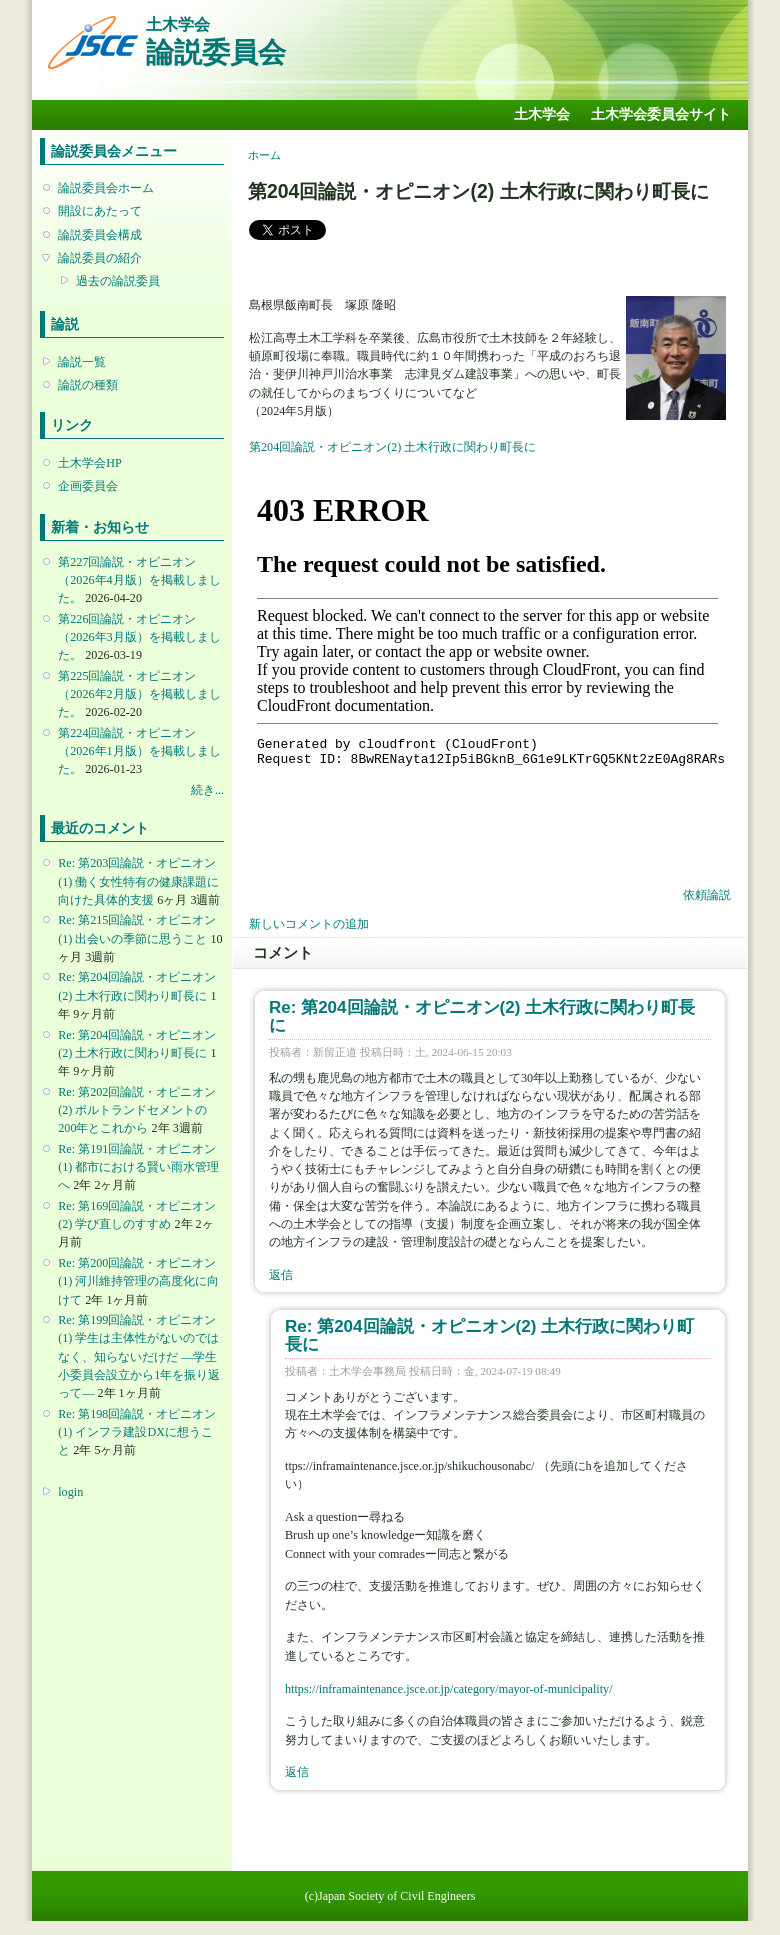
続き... (207, 790)
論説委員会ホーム (106, 188)
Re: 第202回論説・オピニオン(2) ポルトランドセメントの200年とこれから (137, 1110)
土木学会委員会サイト (661, 114)
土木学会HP (90, 463)
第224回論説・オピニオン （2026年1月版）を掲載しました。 (139, 751)
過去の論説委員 (118, 281)
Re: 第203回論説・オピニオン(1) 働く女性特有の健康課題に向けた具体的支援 (138, 881)
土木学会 (542, 114)
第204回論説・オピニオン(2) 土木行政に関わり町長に (392, 447)
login (70, 1492)
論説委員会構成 (100, 235)
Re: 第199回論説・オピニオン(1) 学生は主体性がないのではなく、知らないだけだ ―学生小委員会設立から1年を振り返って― (139, 1356)
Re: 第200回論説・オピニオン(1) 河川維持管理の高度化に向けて (138, 1281)
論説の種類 (88, 385)
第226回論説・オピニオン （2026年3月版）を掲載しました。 (139, 637)
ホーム (264, 155)
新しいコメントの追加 (309, 924)
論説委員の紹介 (100, 258)
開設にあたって (100, 211)
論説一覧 (82, 362)
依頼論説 (707, 895)
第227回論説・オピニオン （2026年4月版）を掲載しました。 (139, 580)
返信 (281, 1275)
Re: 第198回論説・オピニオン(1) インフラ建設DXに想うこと (137, 1432)
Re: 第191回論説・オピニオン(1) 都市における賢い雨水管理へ (138, 1167)
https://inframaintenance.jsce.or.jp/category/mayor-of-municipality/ (449, 1689)
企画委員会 (88, 486)
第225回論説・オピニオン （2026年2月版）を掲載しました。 (139, 694)
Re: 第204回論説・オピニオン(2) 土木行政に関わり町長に (482, 1016)
